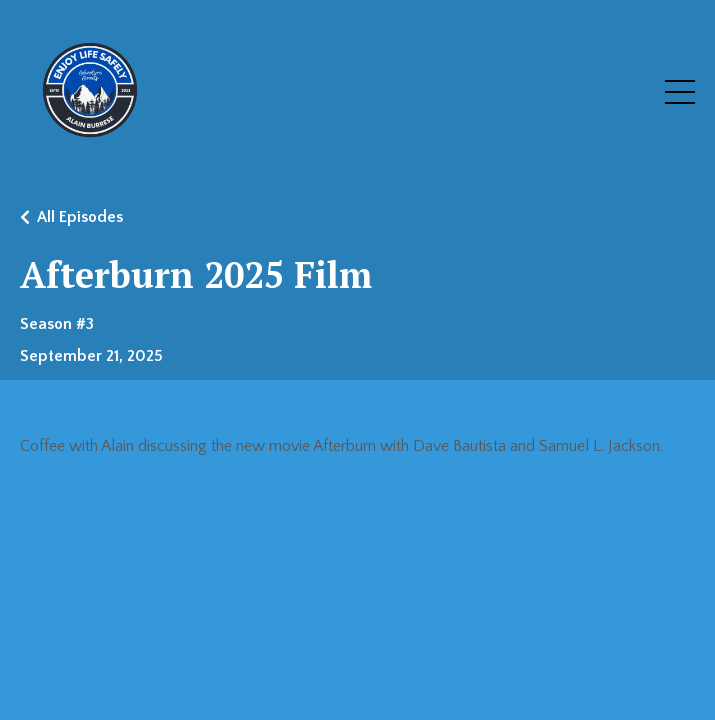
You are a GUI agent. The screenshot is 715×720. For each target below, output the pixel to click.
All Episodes (80, 217)
